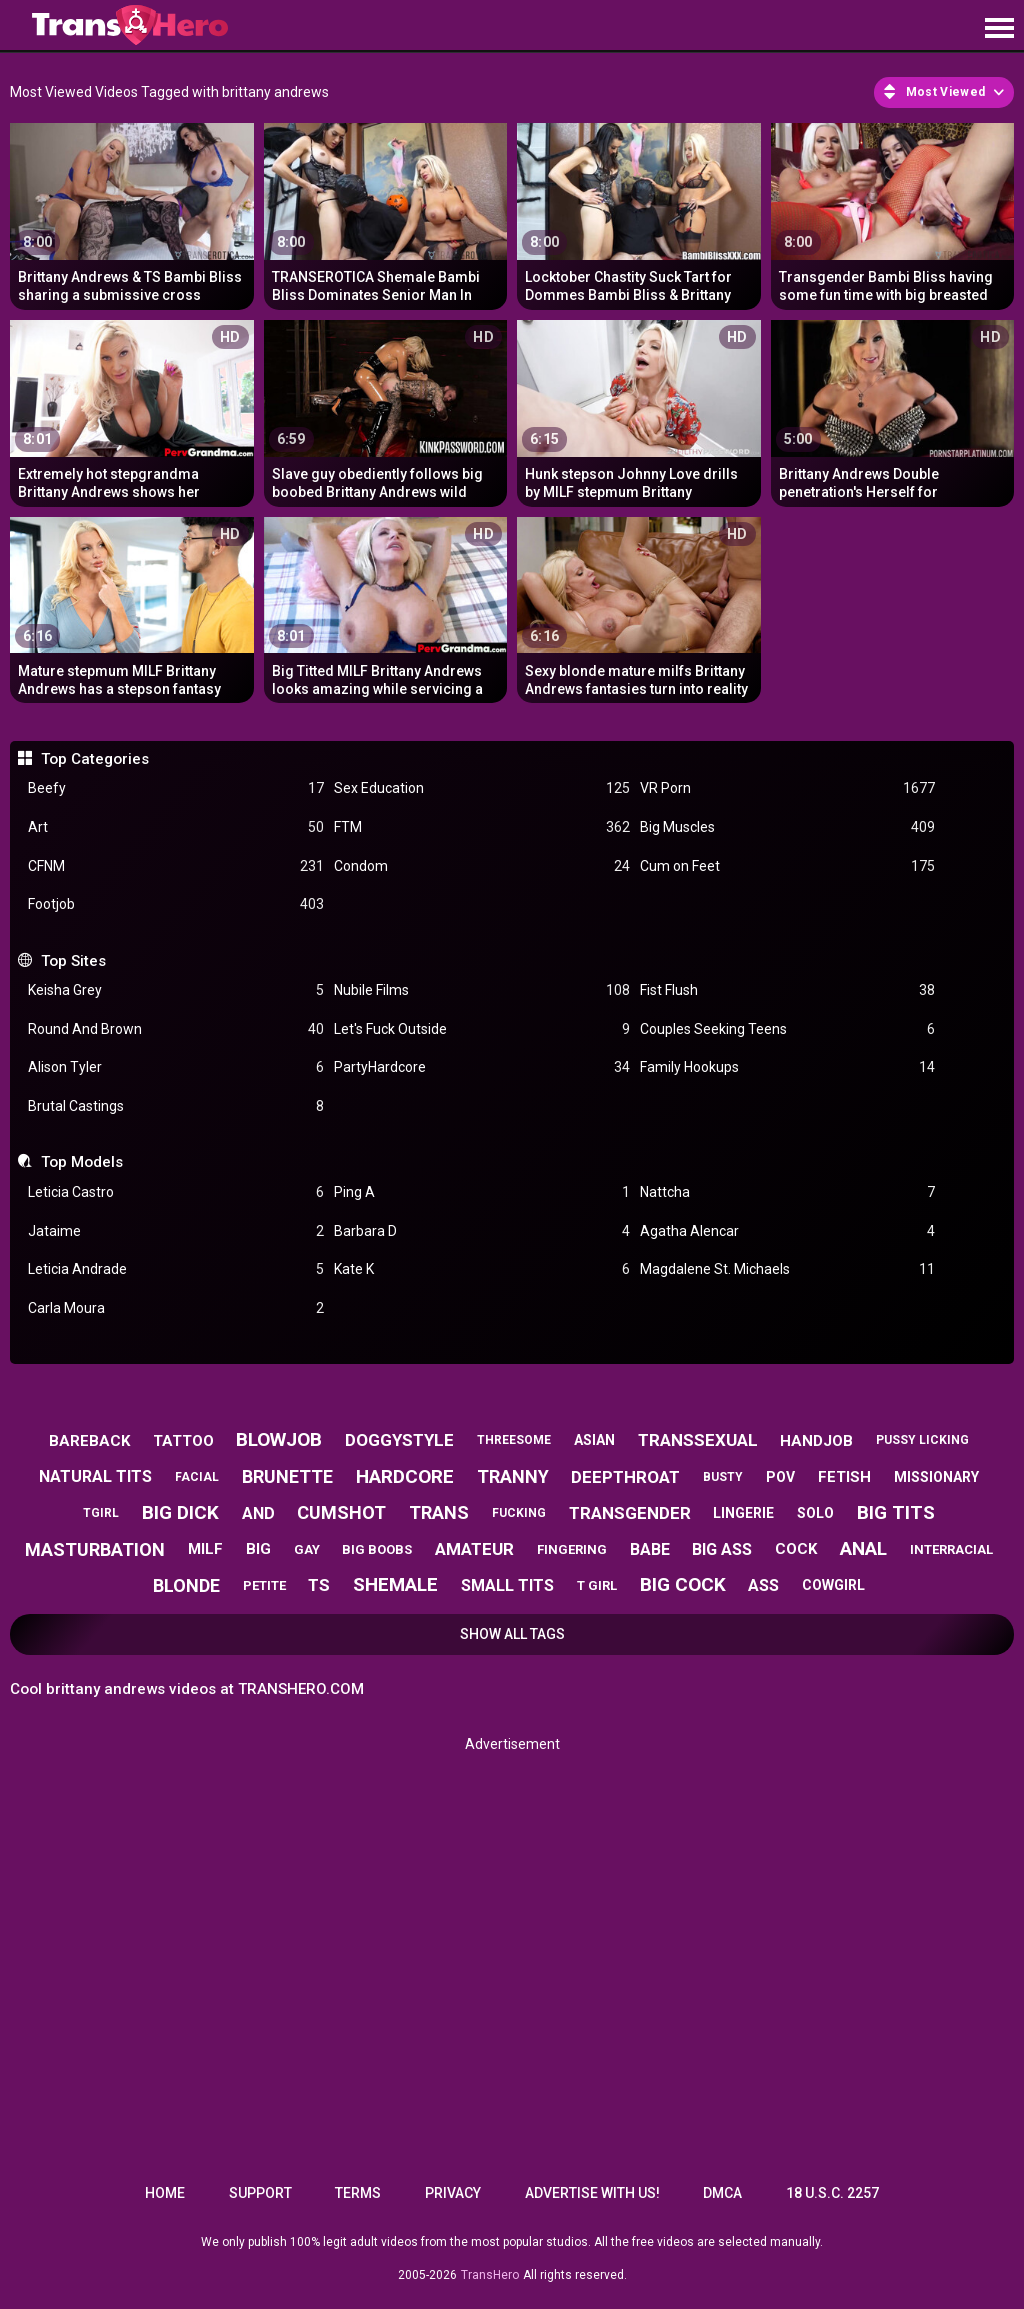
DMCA (722, 2193)
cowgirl (833, 1585)
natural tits (95, 1476)
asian (594, 1440)
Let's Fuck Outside (482, 1029)
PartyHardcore (482, 1067)
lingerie (743, 1513)
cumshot (341, 1512)
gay (307, 1549)
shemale (395, 1584)
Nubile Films (482, 990)
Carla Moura (176, 1308)
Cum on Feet (788, 866)
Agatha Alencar (788, 1231)
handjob (816, 1441)
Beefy (176, 788)
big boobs (377, 1549)
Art (176, 827)
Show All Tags (512, 1634)
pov (780, 1477)
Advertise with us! (592, 2193)
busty (723, 1477)
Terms (358, 2193)
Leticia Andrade (176, 1269)
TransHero (490, 2275)
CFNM (176, 866)
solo (815, 1513)
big (258, 1549)
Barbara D (482, 1231)
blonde (186, 1585)
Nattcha (788, 1192)
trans (439, 1512)
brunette (287, 1476)
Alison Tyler (176, 1067)
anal (863, 1548)
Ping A (482, 1192)
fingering (572, 1549)
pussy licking (922, 1440)
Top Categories (95, 759)
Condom (482, 866)
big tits (896, 1512)
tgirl (101, 1513)
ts (319, 1585)
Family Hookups (788, 1067)
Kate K (482, 1269)
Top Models (82, 1162)
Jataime (176, 1231)
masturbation (95, 1549)
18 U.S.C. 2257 (832, 2193)
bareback (89, 1441)
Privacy (453, 2193)
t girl (597, 1585)
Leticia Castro (176, 1192)
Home (165, 2193)
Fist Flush (788, 990)
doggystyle (399, 1440)
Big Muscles (788, 827)
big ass (722, 1549)
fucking (519, 1513)
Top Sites (73, 961)
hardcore (405, 1476)
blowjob (279, 1439)
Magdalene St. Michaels (788, 1269)
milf (205, 1549)
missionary (936, 1477)
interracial (951, 1549)
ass (763, 1585)
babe (650, 1549)
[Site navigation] (999, 29)
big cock (683, 1584)
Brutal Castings (176, 1106)
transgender (630, 1513)
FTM (482, 827)
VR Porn (788, 788)
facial (197, 1477)
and (258, 1513)
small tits (507, 1585)
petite (264, 1585)
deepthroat (625, 1477)
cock (796, 1549)
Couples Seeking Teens (788, 1029)
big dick (180, 1512)
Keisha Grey (176, 990)
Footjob (176, 904)
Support (260, 2193)
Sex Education (482, 788)
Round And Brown (176, 1029)
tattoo (183, 1441)
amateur (474, 1549)
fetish (844, 1477)
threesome (514, 1440)
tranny (513, 1476)
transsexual (698, 1440)
